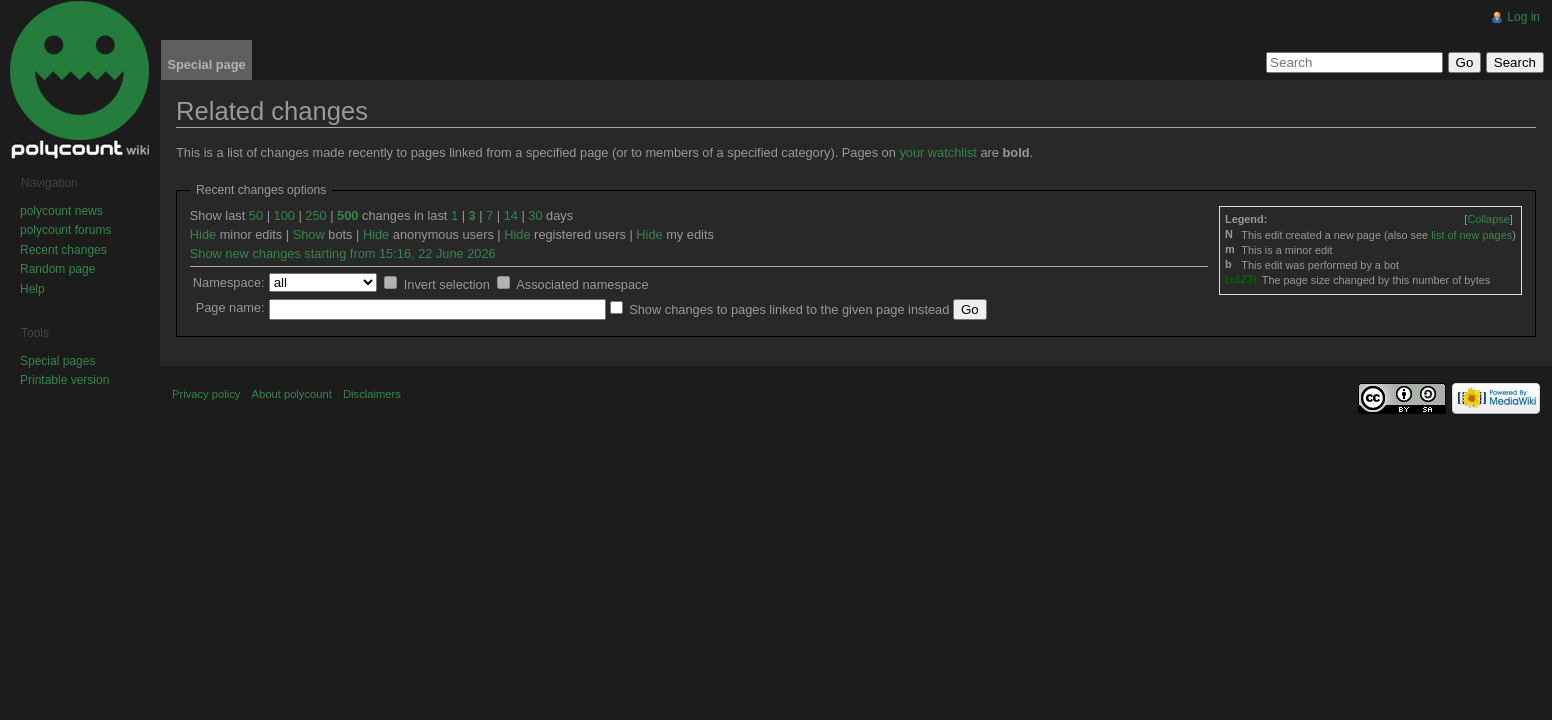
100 (284, 215)
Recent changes (63, 250)
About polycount (292, 394)
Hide (203, 234)
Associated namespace (582, 284)
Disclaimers (372, 394)
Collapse (1488, 219)
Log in (1523, 17)
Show (309, 234)
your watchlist (938, 152)
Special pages (57, 361)
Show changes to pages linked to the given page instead (789, 309)
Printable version (64, 380)
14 (511, 215)
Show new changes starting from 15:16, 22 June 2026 (343, 253)
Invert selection (447, 284)
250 (315, 215)
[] (1488, 219)
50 (256, 215)
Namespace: (229, 282)
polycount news (61, 211)
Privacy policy (206, 394)
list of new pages (1471, 235)
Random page (57, 269)
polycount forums (65, 230)
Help (32, 289)
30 (535, 215)
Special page (206, 64)
